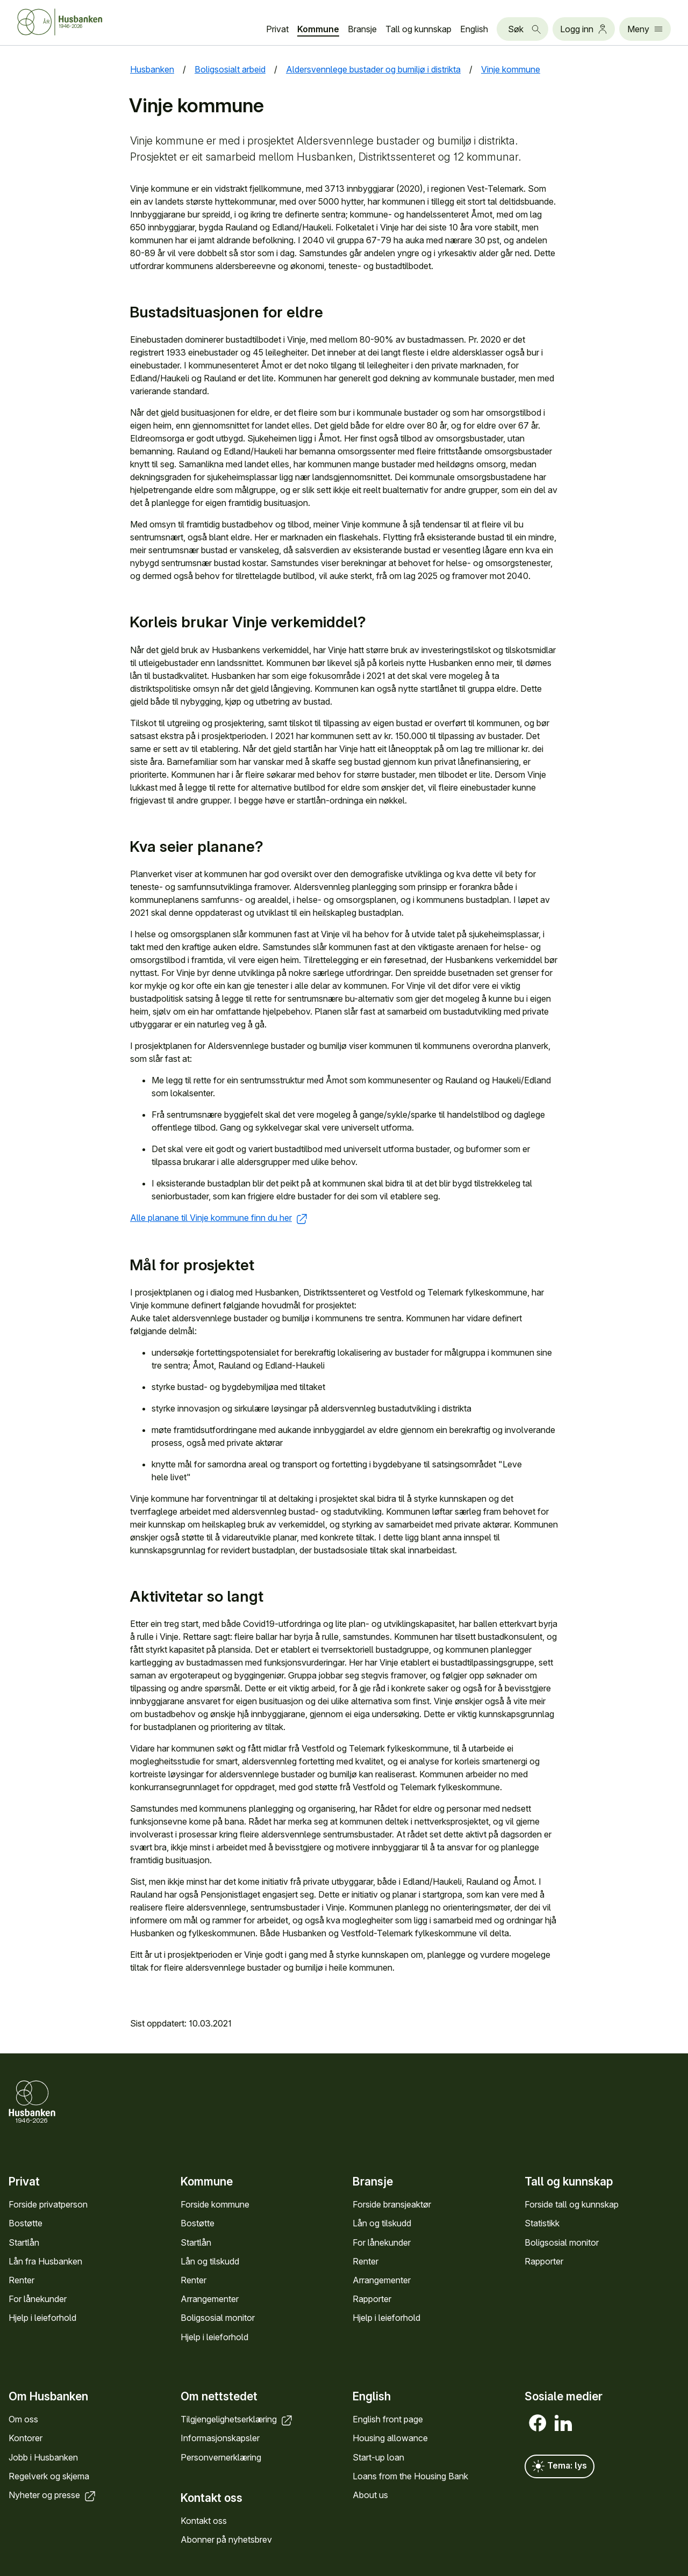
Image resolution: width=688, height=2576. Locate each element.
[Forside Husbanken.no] (73, 22)
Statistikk (542, 2223)
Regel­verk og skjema (49, 2476)
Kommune (318, 29)
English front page (388, 2419)
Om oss (23, 2419)
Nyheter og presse (53, 2495)
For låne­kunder (38, 2299)
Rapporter (372, 2299)
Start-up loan (378, 2457)
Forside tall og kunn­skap (572, 2204)
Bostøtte (25, 2223)
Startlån (24, 2242)
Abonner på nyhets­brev (226, 2539)
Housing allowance (390, 2438)
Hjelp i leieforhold (42, 2318)
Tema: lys (559, 2466)
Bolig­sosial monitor (218, 2318)
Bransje (362, 29)
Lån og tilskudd (210, 2261)
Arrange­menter (210, 2299)
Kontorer (25, 2438)
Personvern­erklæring (221, 2457)
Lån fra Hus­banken (45, 2261)
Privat (277, 29)
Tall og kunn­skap (418, 29)
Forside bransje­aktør (392, 2204)
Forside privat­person (48, 2204)
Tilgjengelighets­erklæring (237, 2419)
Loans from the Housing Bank (410, 2476)
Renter (21, 2280)
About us (370, 2495)
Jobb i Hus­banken (43, 2457)
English (474, 29)
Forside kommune (215, 2204)
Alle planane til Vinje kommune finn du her (219, 1217)
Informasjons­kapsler (220, 2438)
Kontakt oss (204, 2520)
